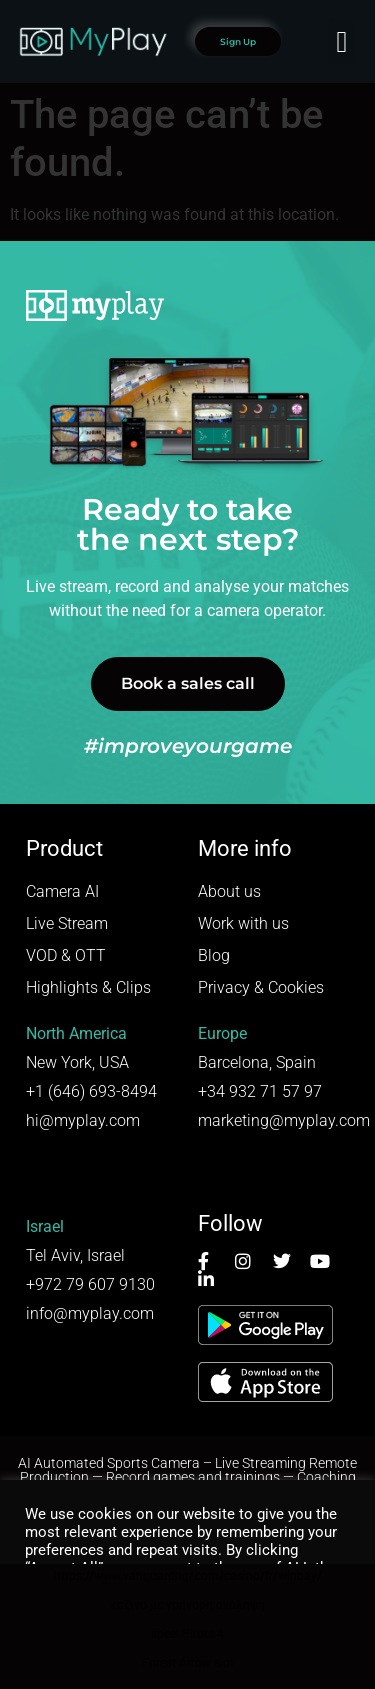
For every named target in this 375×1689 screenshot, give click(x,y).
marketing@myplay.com (284, 1120)
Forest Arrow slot (188, 1663)
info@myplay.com (90, 1313)
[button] (342, 41)
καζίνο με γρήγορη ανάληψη (187, 1605)
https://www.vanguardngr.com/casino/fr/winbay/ (188, 1576)
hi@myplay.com (83, 1120)
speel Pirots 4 (187, 1634)
